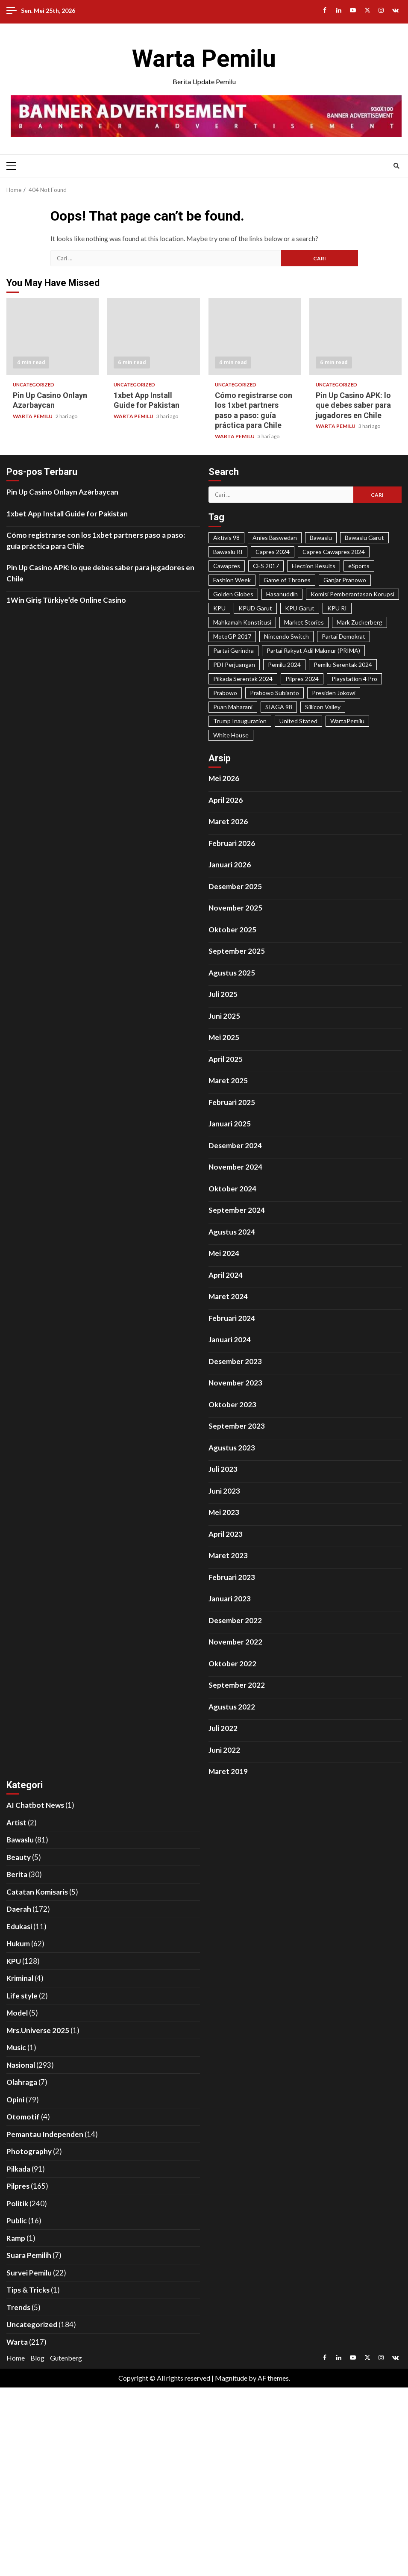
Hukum (18, 1943)
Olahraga (21, 2082)
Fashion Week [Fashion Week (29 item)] (232, 580)
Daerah (18, 1908)
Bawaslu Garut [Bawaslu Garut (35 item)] (364, 537)
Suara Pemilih (28, 2255)
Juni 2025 (224, 1015)
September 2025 (236, 950)
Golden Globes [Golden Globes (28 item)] (233, 594)
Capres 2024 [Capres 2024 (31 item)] (272, 551)
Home (15, 2358)
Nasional (20, 2064)
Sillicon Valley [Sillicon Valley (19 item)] (322, 706)
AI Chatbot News (35, 1805)
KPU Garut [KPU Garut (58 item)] (299, 608)
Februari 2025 (231, 1102)
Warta (17, 2341)
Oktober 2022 (232, 1663)
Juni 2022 (224, 1749)
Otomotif (23, 2116)
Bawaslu (20, 1839)
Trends (18, 2307)
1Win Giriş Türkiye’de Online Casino (66, 599)
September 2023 (236, 1425)
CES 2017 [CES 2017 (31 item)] (266, 565)
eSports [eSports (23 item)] (359, 565)
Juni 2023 (224, 1490)
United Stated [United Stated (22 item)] (298, 721)
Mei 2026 (223, 778)
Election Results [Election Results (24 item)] (313, 565)
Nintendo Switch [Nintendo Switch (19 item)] (286, 636)
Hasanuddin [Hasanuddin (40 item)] (282, 594)
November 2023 (235, 1382)
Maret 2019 (228, 1771)
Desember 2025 (235, 886)
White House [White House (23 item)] (231, 735)
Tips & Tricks (28, 2289)
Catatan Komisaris (37, 1891)
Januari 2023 (229, 1598)
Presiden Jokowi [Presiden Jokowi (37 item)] (333, 692)
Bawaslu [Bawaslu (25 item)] (321, 537)
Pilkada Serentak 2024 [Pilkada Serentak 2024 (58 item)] (243, 678)
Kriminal (19, 1978)
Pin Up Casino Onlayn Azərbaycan (52, 336)
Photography (29, 2151)
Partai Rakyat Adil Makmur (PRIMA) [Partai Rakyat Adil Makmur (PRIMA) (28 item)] (313, 650)
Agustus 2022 (231, 1706)
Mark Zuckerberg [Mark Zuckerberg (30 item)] (359, 622)
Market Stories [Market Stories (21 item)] (304, 622)
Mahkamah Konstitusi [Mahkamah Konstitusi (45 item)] (242, 622)
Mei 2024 (223, 1253)
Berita (16, 1874)
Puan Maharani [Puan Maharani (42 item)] (232, 706)
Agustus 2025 (231, 972)
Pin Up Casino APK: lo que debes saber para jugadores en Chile (355, 336)
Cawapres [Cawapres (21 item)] (226, 565)
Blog (37, 2358)
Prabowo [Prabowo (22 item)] (225, 692)
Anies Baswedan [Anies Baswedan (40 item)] (274, 537)
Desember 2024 (235, 1145)
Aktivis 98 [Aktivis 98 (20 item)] (226, 537)
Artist (16, 1822)
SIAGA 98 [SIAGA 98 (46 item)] (278, 706)
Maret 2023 (228, 1555)
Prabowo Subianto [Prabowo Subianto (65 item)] (274, 692)
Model (17, 2012)
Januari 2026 (229, 864)
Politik (17, 2203)
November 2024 (235, 1166)
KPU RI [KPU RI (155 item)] (337, 608)
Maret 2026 (228, 821)
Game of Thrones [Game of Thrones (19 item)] (287, 580)
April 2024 (225, 1274)
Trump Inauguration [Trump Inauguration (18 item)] (240, 721)
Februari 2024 (231, 1318)
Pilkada (18, 2168)
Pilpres (17, 2185)
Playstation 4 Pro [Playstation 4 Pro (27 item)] (354, 678)
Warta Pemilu (204, 58)
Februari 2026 (231, 843)
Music (16, 2047)
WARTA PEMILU (33, 416)
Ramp (15, 2238)
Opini (15, 2099)
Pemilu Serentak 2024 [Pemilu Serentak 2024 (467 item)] (343, 664)
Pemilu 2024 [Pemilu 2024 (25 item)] (284, 664)
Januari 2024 (229, 1339)
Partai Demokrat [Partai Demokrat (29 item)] (343, 636)
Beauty (18, 1857)
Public (16, 2220)
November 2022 (235, 1641)
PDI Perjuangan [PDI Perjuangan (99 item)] (234, 664)
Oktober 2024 (232, 1188)
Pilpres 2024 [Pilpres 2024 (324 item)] (302, 678)
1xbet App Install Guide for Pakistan (153, 336)
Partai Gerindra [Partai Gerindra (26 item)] (233, 650)
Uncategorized (33, 384)
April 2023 (225, 1534)
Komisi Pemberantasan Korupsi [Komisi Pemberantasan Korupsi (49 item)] (352, 594)
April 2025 (225, 1059)
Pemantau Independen (44, 2134)
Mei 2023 (223, 1512)
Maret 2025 (228, 1080)
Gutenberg (66, 2358)
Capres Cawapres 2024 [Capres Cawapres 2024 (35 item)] (333, 551)
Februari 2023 (231, 1577)
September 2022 (236, 1684)
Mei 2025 (223, 1037)
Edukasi (19, 1926)
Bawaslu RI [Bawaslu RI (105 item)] (228, 551)
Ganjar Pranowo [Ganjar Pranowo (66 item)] (344, 580)
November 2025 (235, 907)
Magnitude (231, 2378)
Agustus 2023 (231, 1447)
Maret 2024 (228, 1296)
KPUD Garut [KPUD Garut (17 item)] (255, 608)
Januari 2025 (229, 1123)
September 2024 (236, 1209)
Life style (22, 1995)
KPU (13, 1961)
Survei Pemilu (29, 2272)
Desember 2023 (235, 1361)
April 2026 (225, 800)
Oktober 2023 (232, 1404)
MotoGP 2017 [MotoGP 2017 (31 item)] (232, 636)
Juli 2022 (223, 1728)
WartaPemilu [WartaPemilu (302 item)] (347, 721)
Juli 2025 (223, 994)
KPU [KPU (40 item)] (219, 608)
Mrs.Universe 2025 (37, 2030)
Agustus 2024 (231, 1231)
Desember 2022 (235, 1620)
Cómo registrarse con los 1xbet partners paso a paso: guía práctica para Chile (254, 336)
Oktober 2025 (232, 929)
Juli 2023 (223, 1469)
